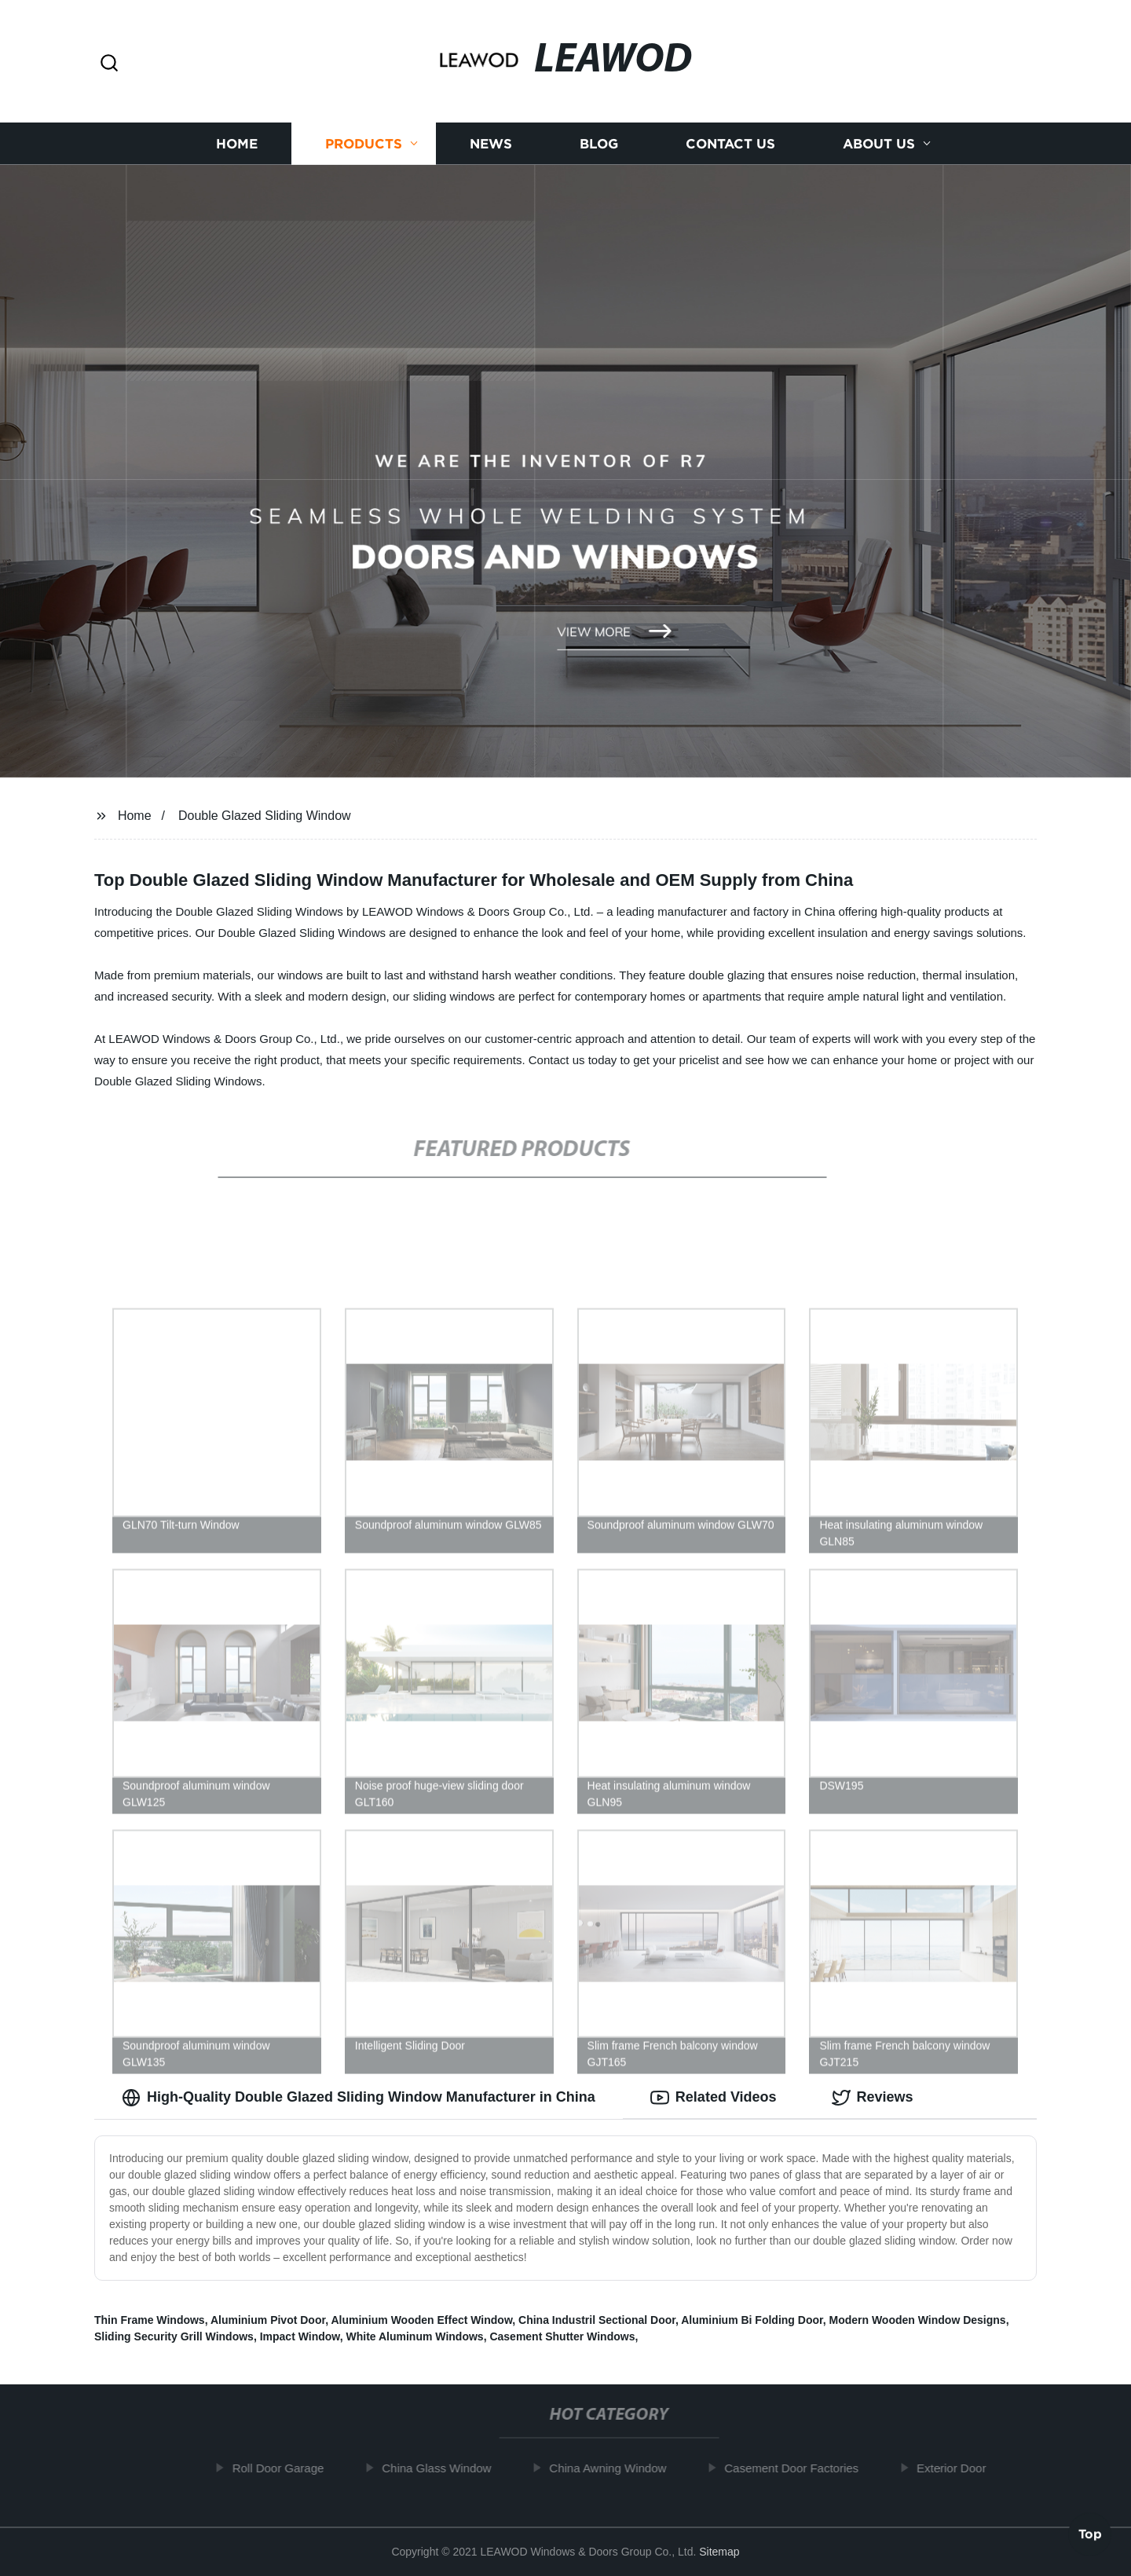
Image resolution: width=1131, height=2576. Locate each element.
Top (1090, 2534)
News (491, 143)
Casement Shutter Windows (562, 2336)
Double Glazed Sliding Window (264, 815)
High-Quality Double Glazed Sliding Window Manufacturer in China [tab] (358, 2097)
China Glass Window (443, 2468)
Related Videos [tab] (713, 2097)
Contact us (730, 143)
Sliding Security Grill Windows (174, 2336)
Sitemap (719, 2551)
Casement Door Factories (798, 2468)
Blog (599, 143)
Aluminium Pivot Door (267, 2320)
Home (237, 143)
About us (879, 143)
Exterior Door (958, 2468)
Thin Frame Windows (149, 2320)
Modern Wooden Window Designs (917, 2320)
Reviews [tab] (872, 2097)
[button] (109, 64)
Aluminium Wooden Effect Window (421, 2320)
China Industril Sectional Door (596, 2320)
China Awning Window (614, 2468)
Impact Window (300, 2336)
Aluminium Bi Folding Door (751, 2320)
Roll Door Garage (285, 2468)
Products (363, 143)
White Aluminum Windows (415, 2336)
